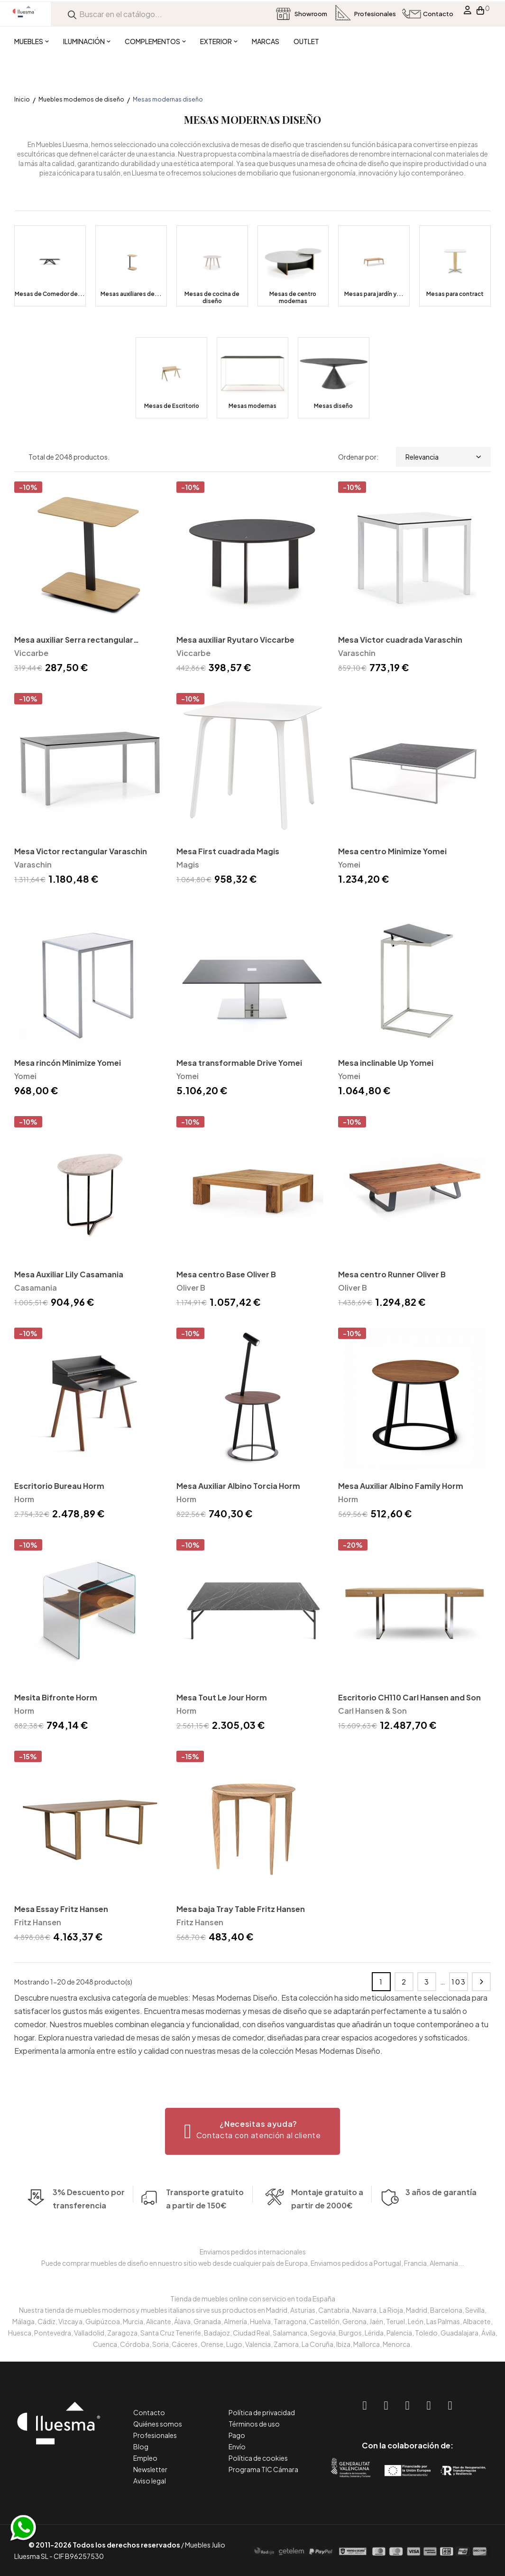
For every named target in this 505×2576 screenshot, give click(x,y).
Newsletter (150, 2469)
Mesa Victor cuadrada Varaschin (400, 640)
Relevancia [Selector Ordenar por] (443, 456)
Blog (140, 2446)
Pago (237, 2435)
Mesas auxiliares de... (131, 293)
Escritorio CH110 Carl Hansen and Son (409, 1697)
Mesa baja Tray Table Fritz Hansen (240, 1909)
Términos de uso (254, 2423)
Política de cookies (258, 2458)
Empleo (145, 2458)
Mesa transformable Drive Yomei (239, 1063)
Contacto (149, 2412)
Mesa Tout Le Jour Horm (221, 1697)
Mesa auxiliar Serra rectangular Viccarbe (73, 640)
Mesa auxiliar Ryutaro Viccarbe (235, 640)
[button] (252, 2131)
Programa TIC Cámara (263, 2469)
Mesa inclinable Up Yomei (385, 1063)
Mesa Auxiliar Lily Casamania (68, 1274)
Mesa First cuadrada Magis (227, 851)
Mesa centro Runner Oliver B (392, 1274)
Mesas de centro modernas (292, 297)
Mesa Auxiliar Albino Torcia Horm (238, 1486)
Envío (237, 2446)
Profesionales (155, 2435)
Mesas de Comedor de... (50, 293)
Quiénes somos (157, 2423)
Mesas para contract (455, 293)
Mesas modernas (252, 405)
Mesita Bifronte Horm (55, 1697)
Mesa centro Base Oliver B (226, 1274)
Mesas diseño (333, 405)
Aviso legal (149, 2480)
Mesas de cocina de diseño (211, 297)
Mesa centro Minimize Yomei (392, 851)
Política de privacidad (262, 2412)
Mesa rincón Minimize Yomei (67, 1063)
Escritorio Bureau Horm (59, 1486)
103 (458, 1981)
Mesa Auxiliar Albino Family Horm (400, 1486)
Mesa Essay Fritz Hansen (61, 1909)
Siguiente (481, 1981)
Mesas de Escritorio (171, 405)
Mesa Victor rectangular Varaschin (80, 851)
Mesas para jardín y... (374, 293)
